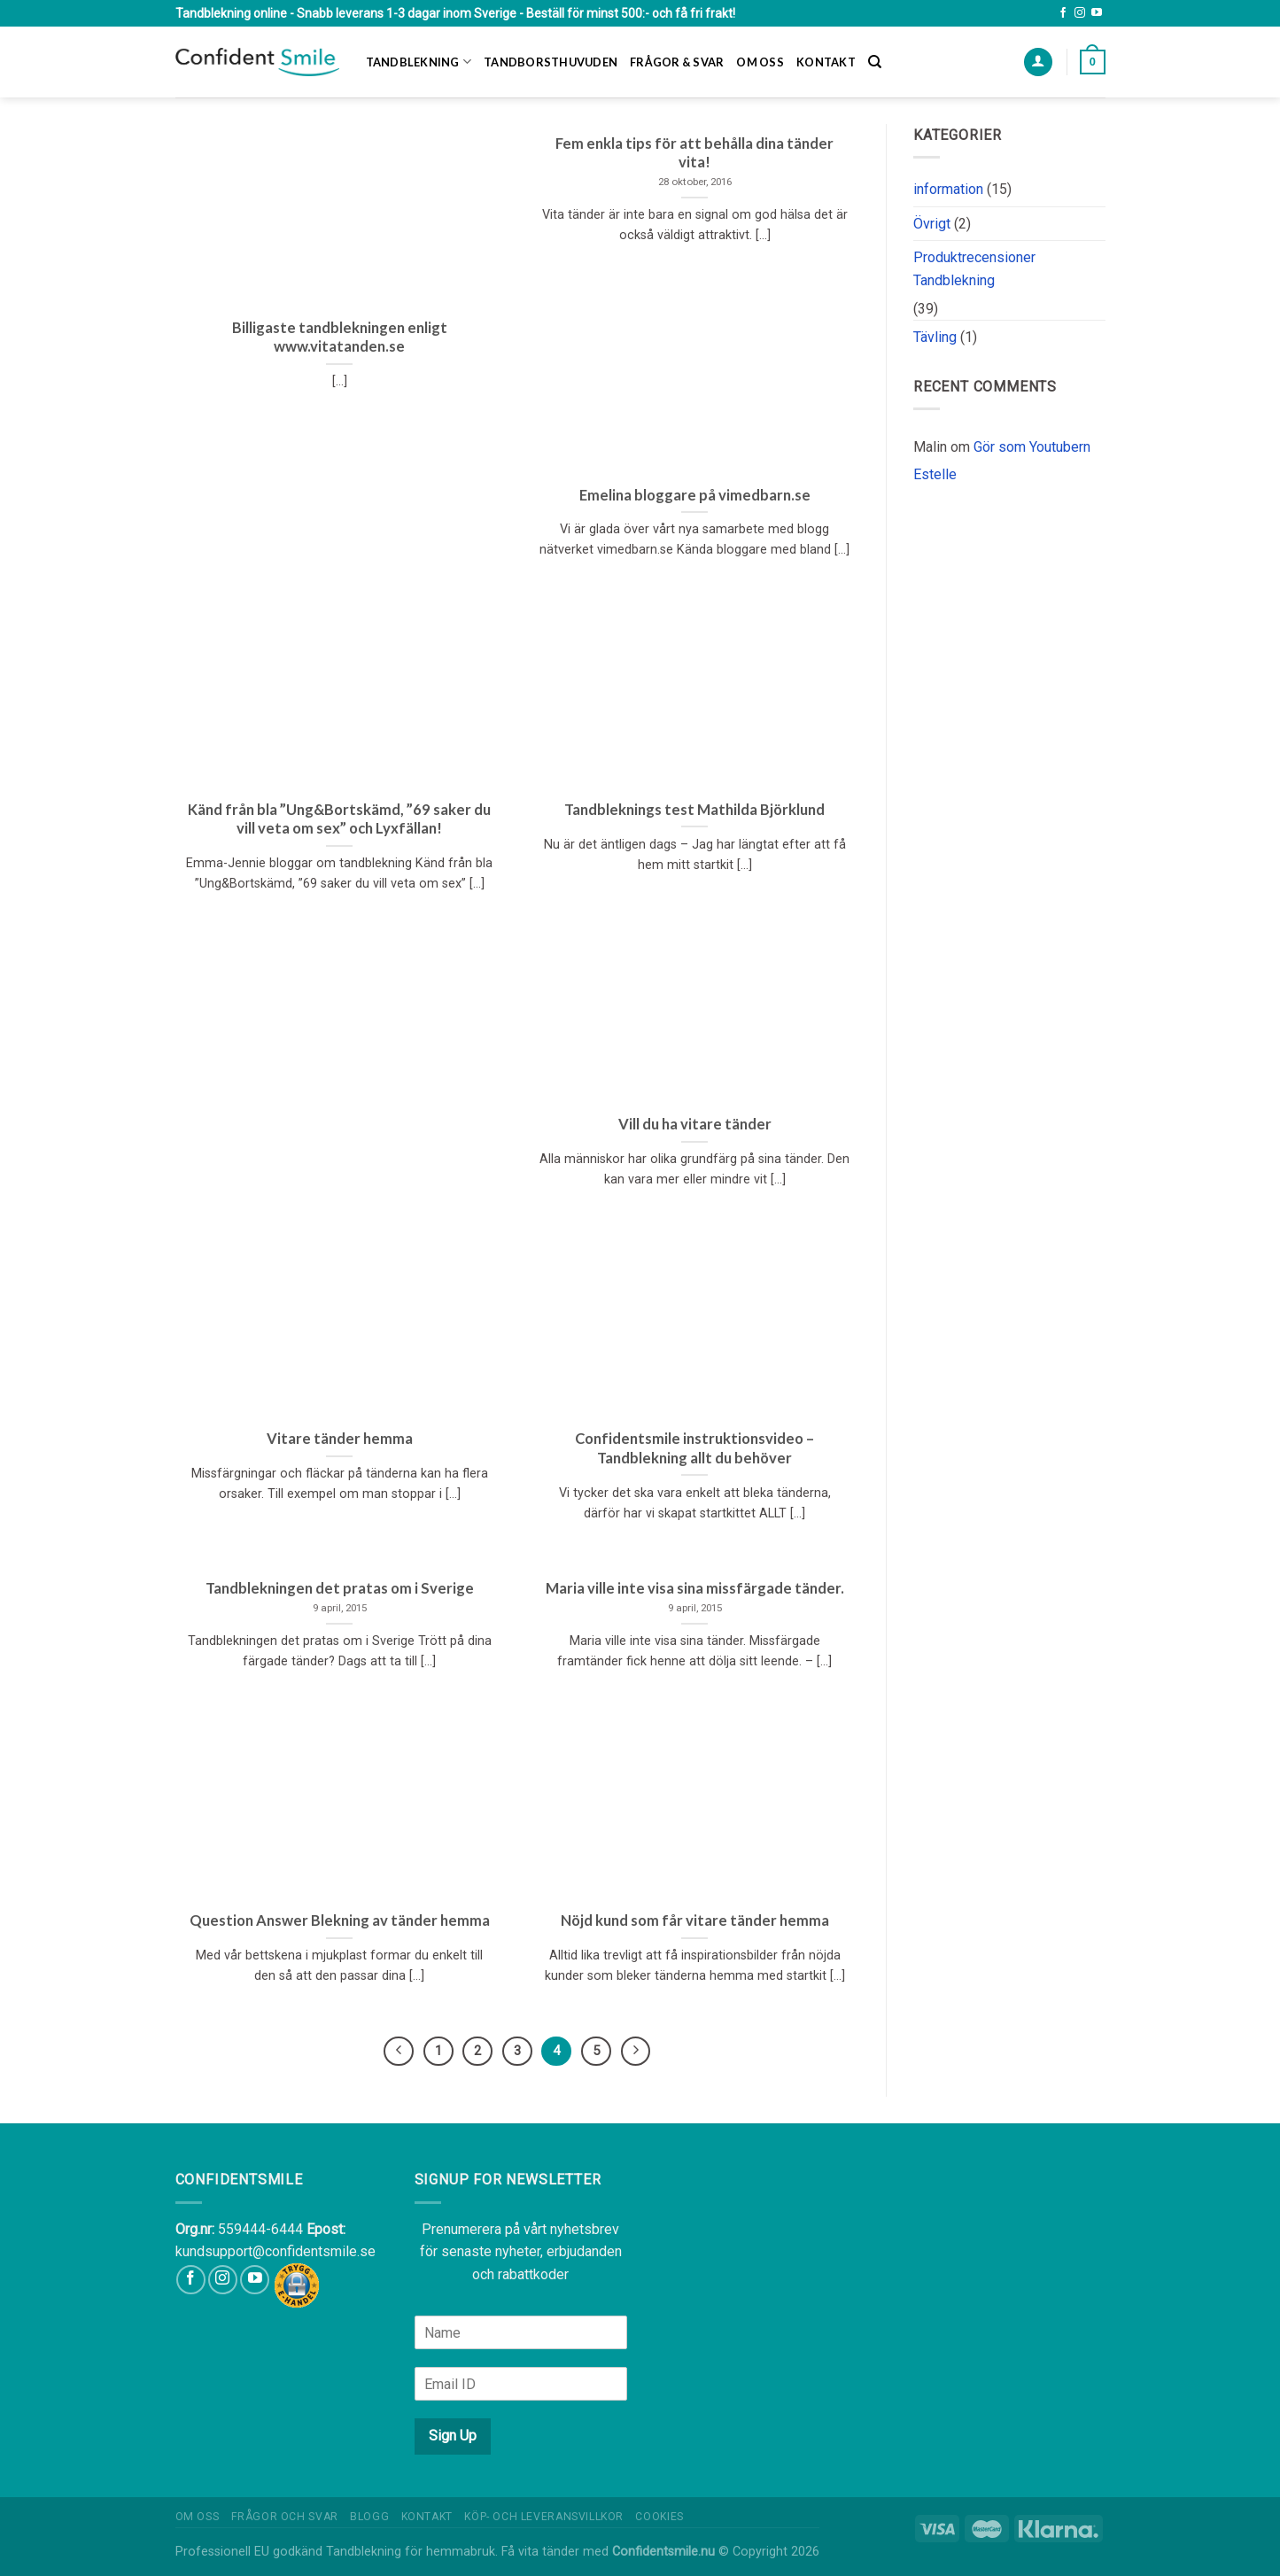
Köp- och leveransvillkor (544, 2516)
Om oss (760, 62)
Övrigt (931, 223)
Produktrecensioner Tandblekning (974, 269)
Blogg (369, 2516)
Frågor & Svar (677, 62)
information (948, 189)
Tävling (935, 337)
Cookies (659, 2516)
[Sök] (874, 62)
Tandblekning (419, 61)
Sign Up (453, 2435)
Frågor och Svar (284, 2516)
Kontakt (826, 62)
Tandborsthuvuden (550, 62)
